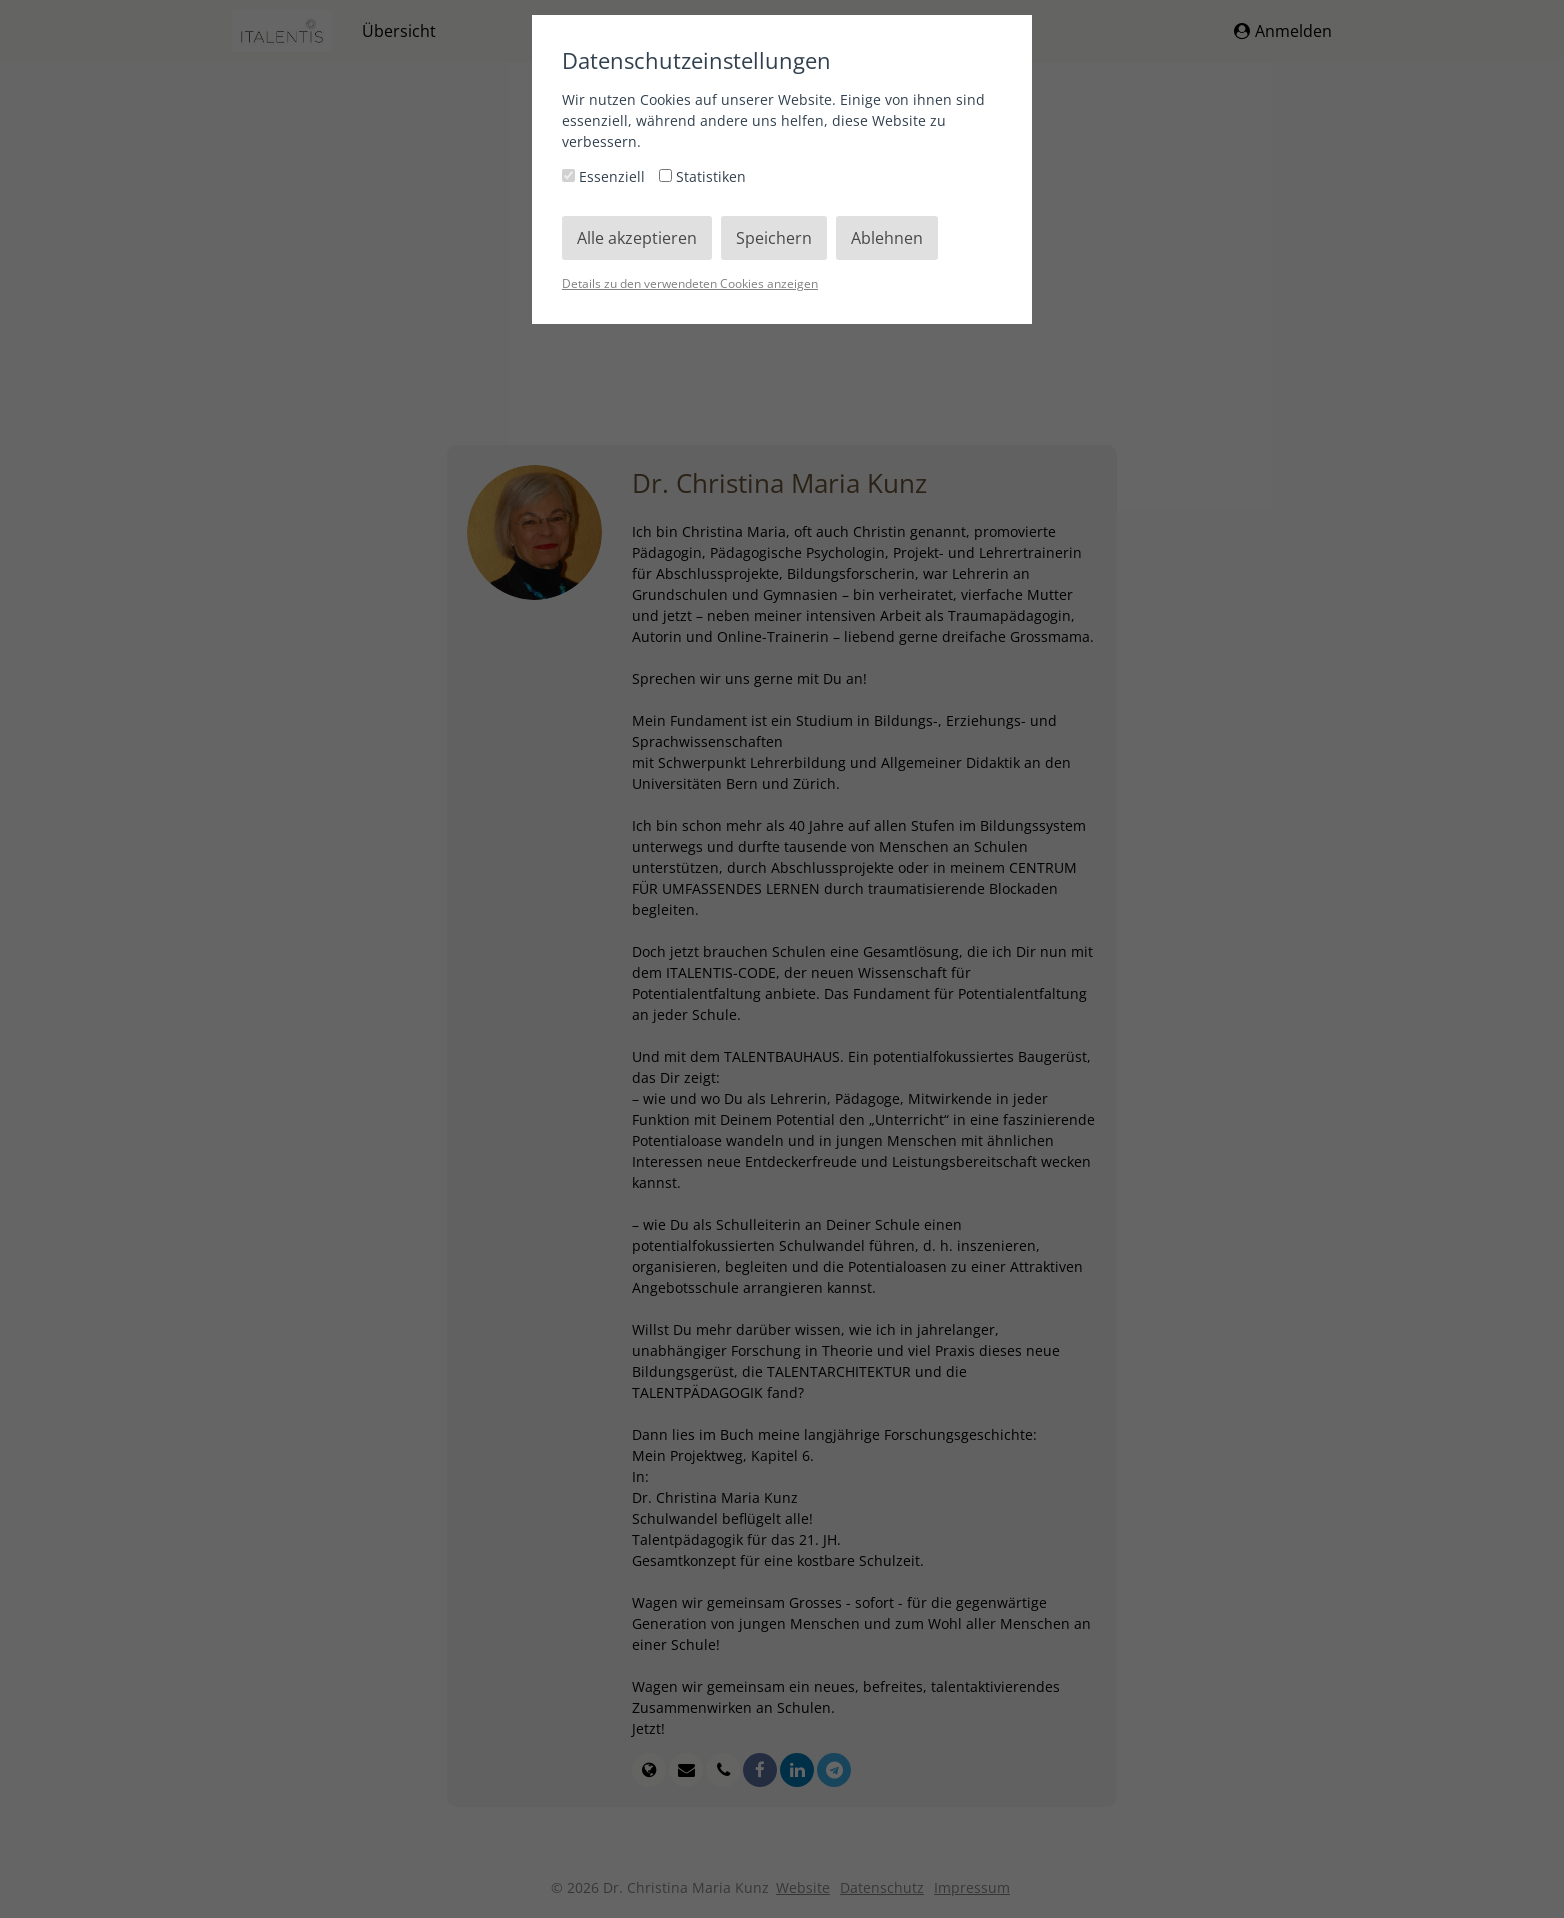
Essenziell (605, 176)
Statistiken (702, 176)
